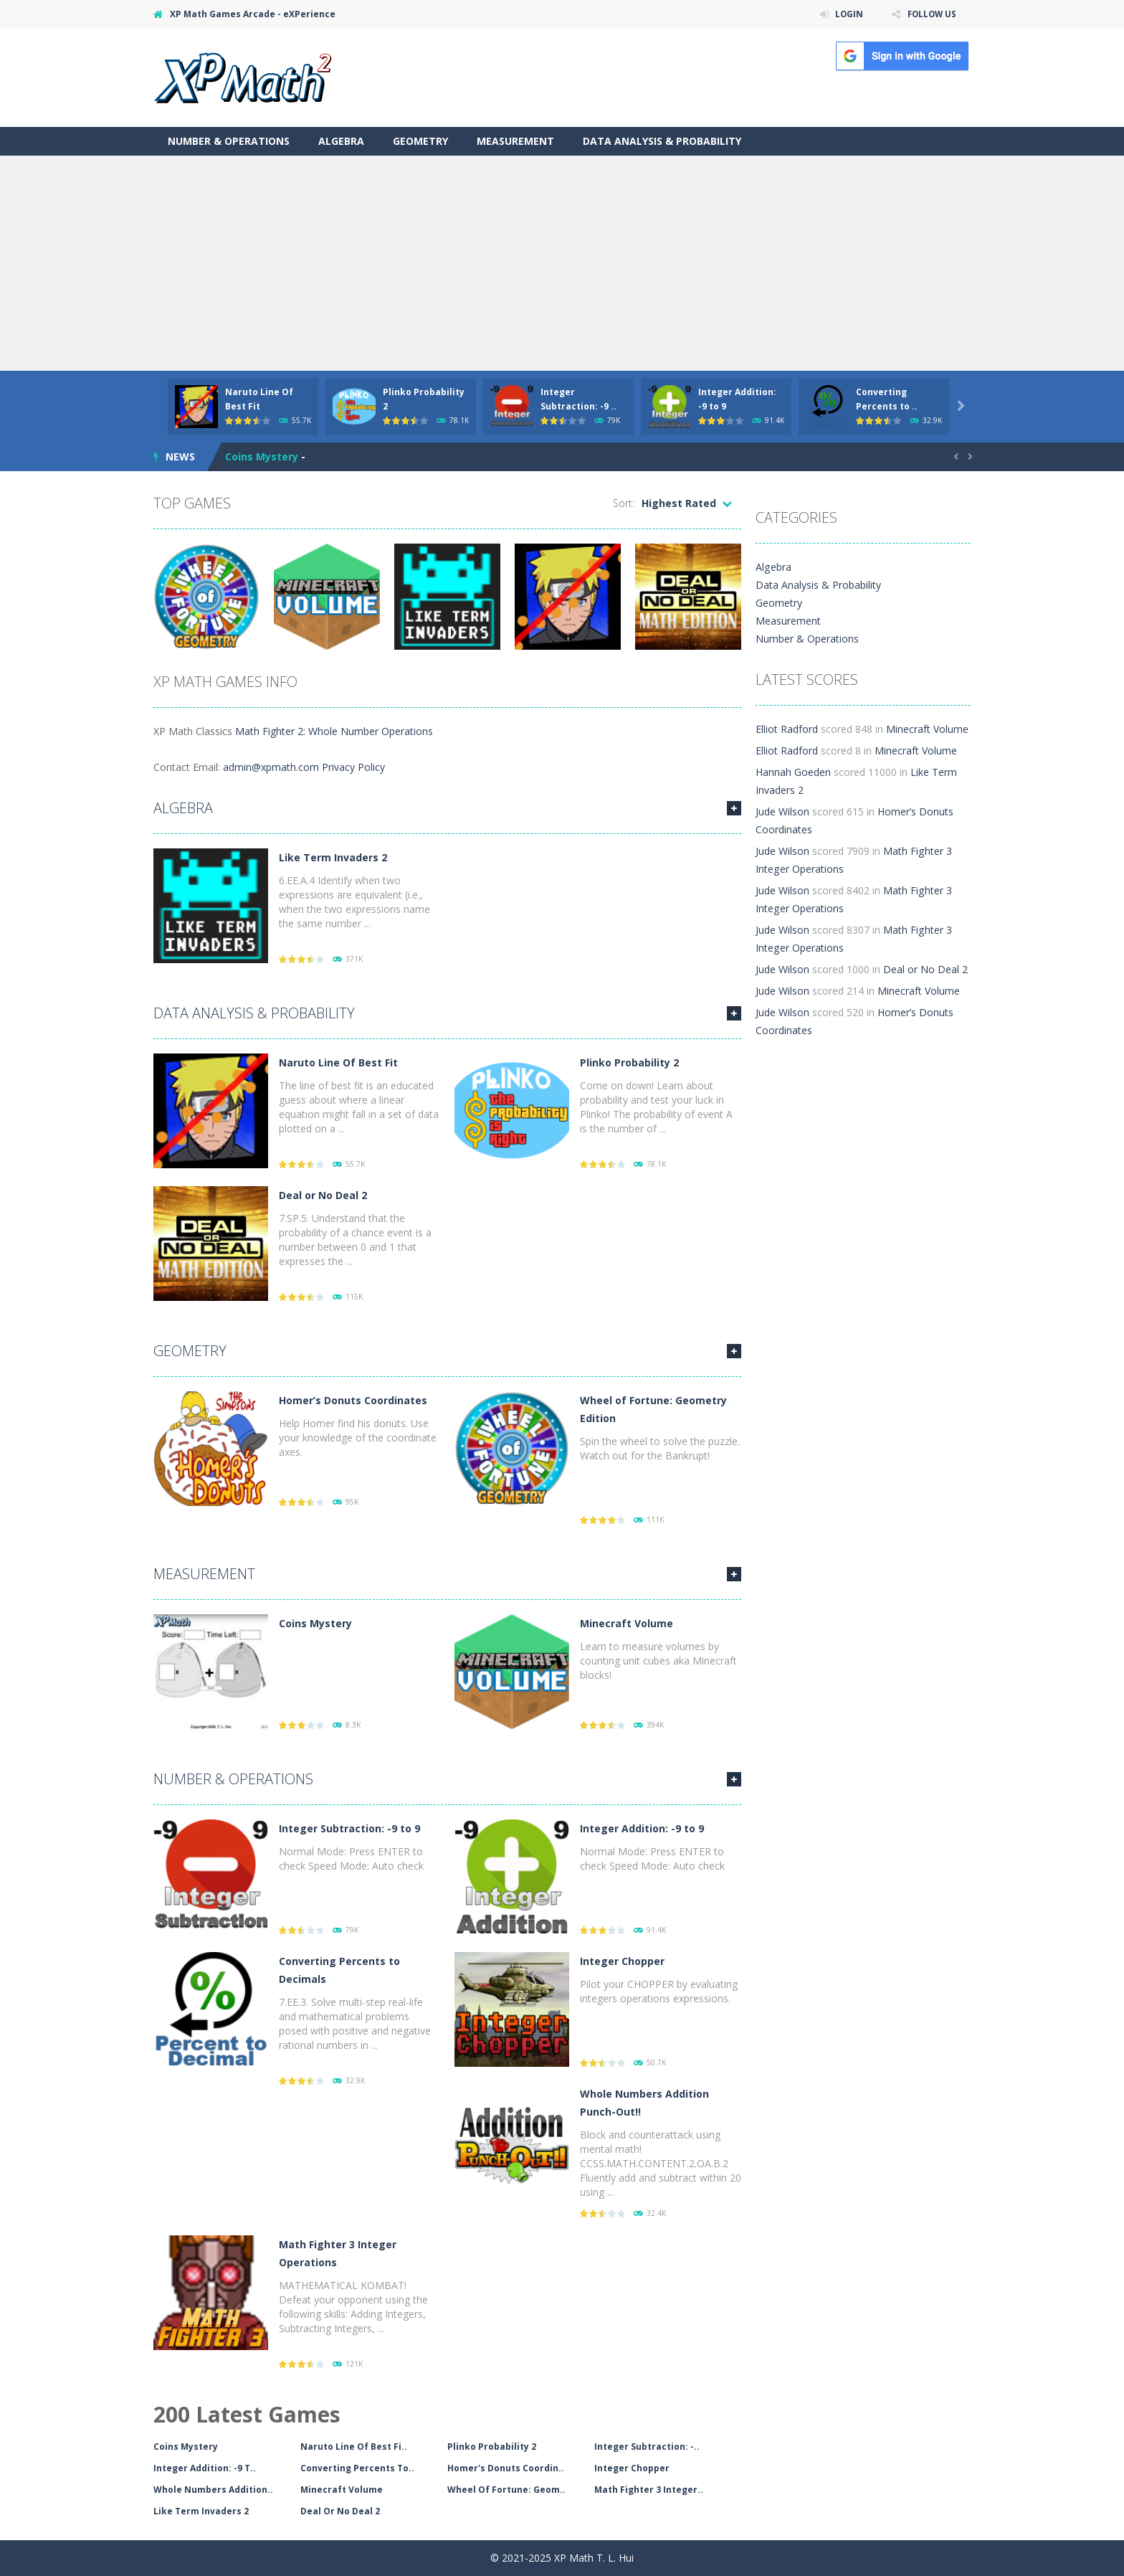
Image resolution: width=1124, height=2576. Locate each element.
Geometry (420, 141)
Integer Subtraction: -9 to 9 (349, 1828)
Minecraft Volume (626, 1623)
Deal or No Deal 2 (323, 1195)
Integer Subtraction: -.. (647, 2446)
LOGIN (846, 14)
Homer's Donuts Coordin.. (505, 2468)
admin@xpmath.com (271, 767)
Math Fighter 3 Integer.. (648, 2489)
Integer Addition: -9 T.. (204, 2468)
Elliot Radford (787, 729)
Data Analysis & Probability (662, 141)
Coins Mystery (261, 456)
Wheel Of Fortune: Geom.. (506, 2489)
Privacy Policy (353, 767)
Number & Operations (229, 141)
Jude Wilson (782, 811)
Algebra (341, 141)
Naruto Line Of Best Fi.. (353, 2446)
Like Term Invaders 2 (333, 857)
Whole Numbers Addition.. (213, 2489)
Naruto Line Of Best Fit (338, 1062)
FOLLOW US (930, 14)
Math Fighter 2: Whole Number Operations (334, 731)
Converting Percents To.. (357, 2468)
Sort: (623, 503)
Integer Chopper (622, 1961)
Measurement (515, 141)
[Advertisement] (562, 263)
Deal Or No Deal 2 (340, 2511)
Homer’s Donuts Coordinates (353, 1400)
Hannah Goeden (793, 772)
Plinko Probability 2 (629, 1062)
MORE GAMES (734, 808)
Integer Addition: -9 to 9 (642, 1828)
